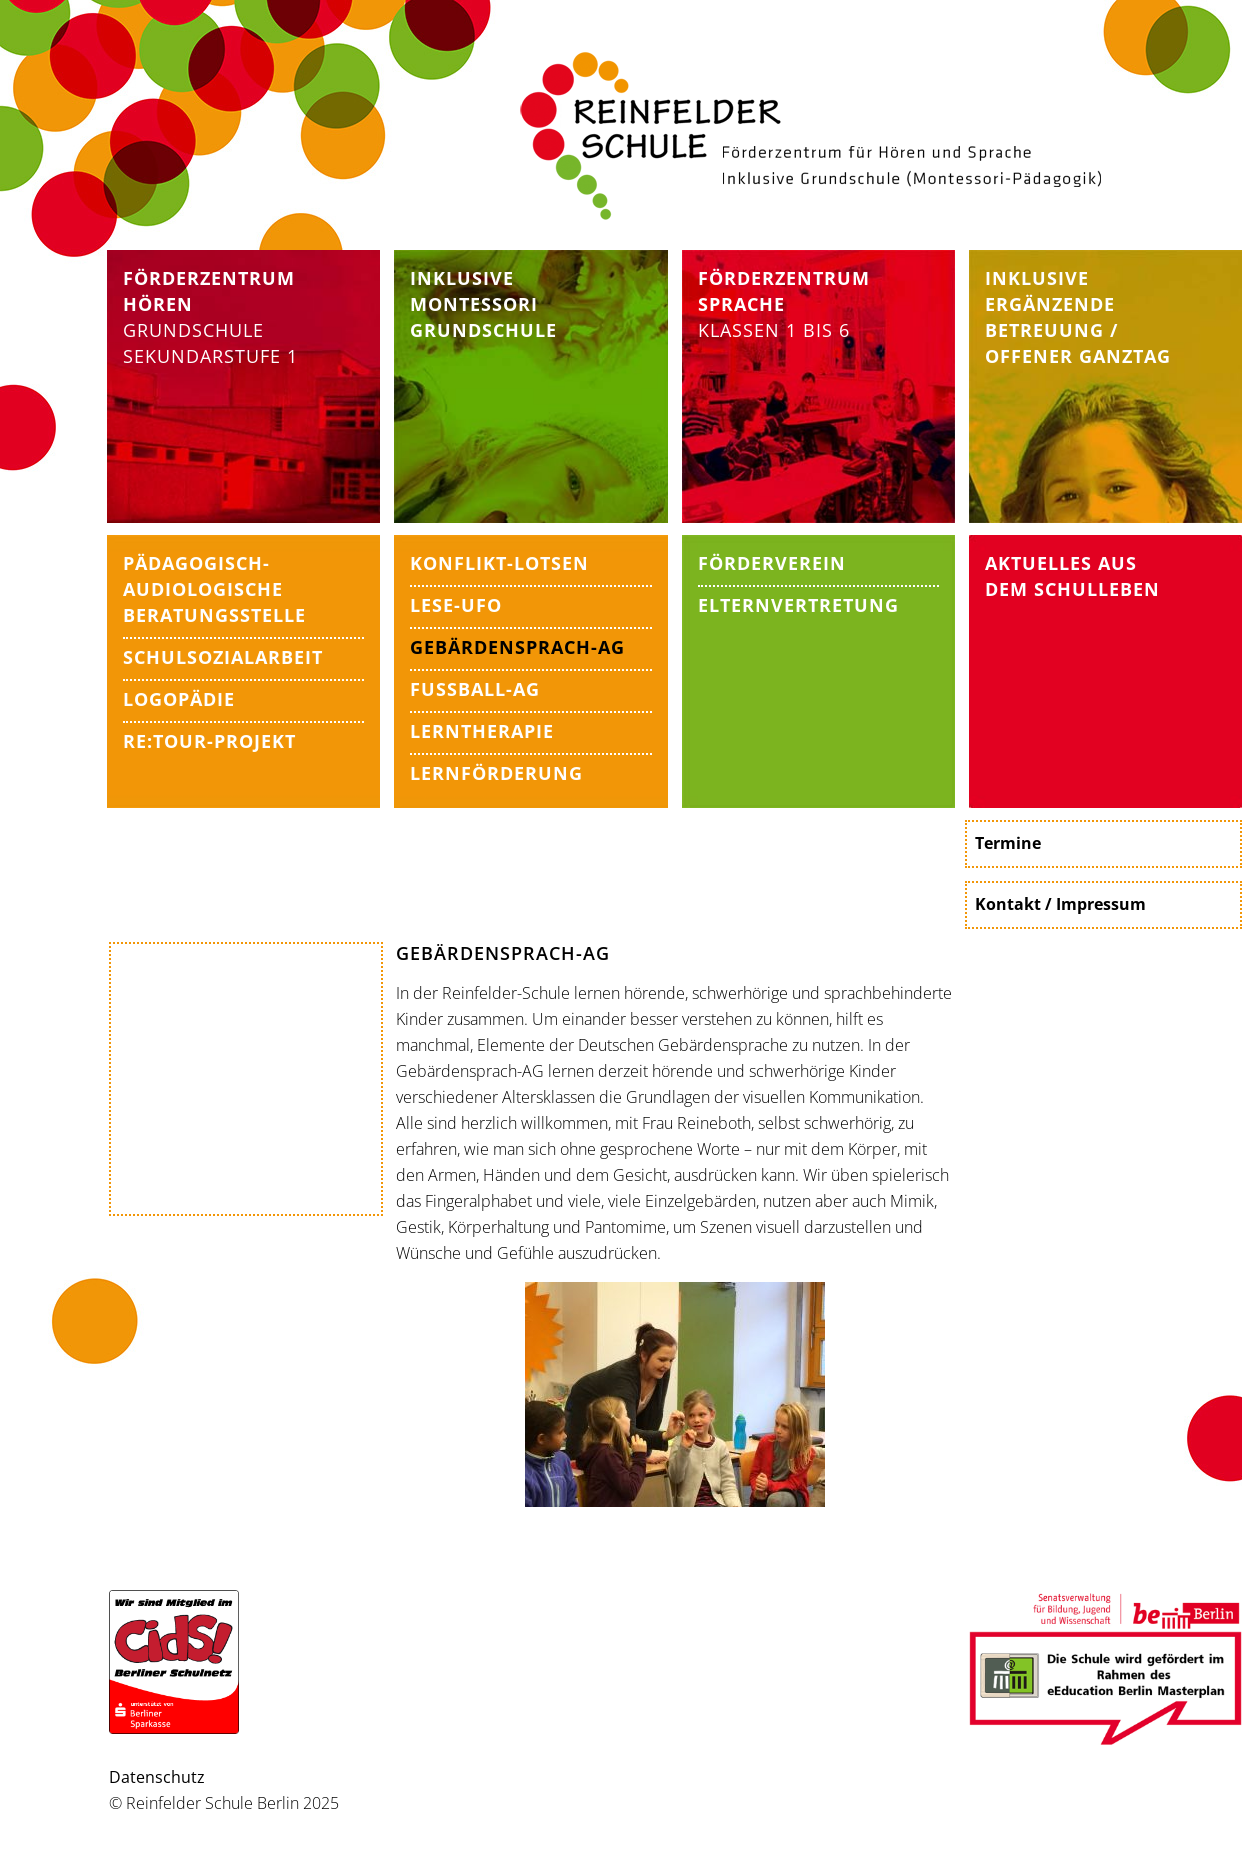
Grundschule (193, 330)
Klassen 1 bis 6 (784, 304)
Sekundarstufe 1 (210, 356)
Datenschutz (157, 1777)
